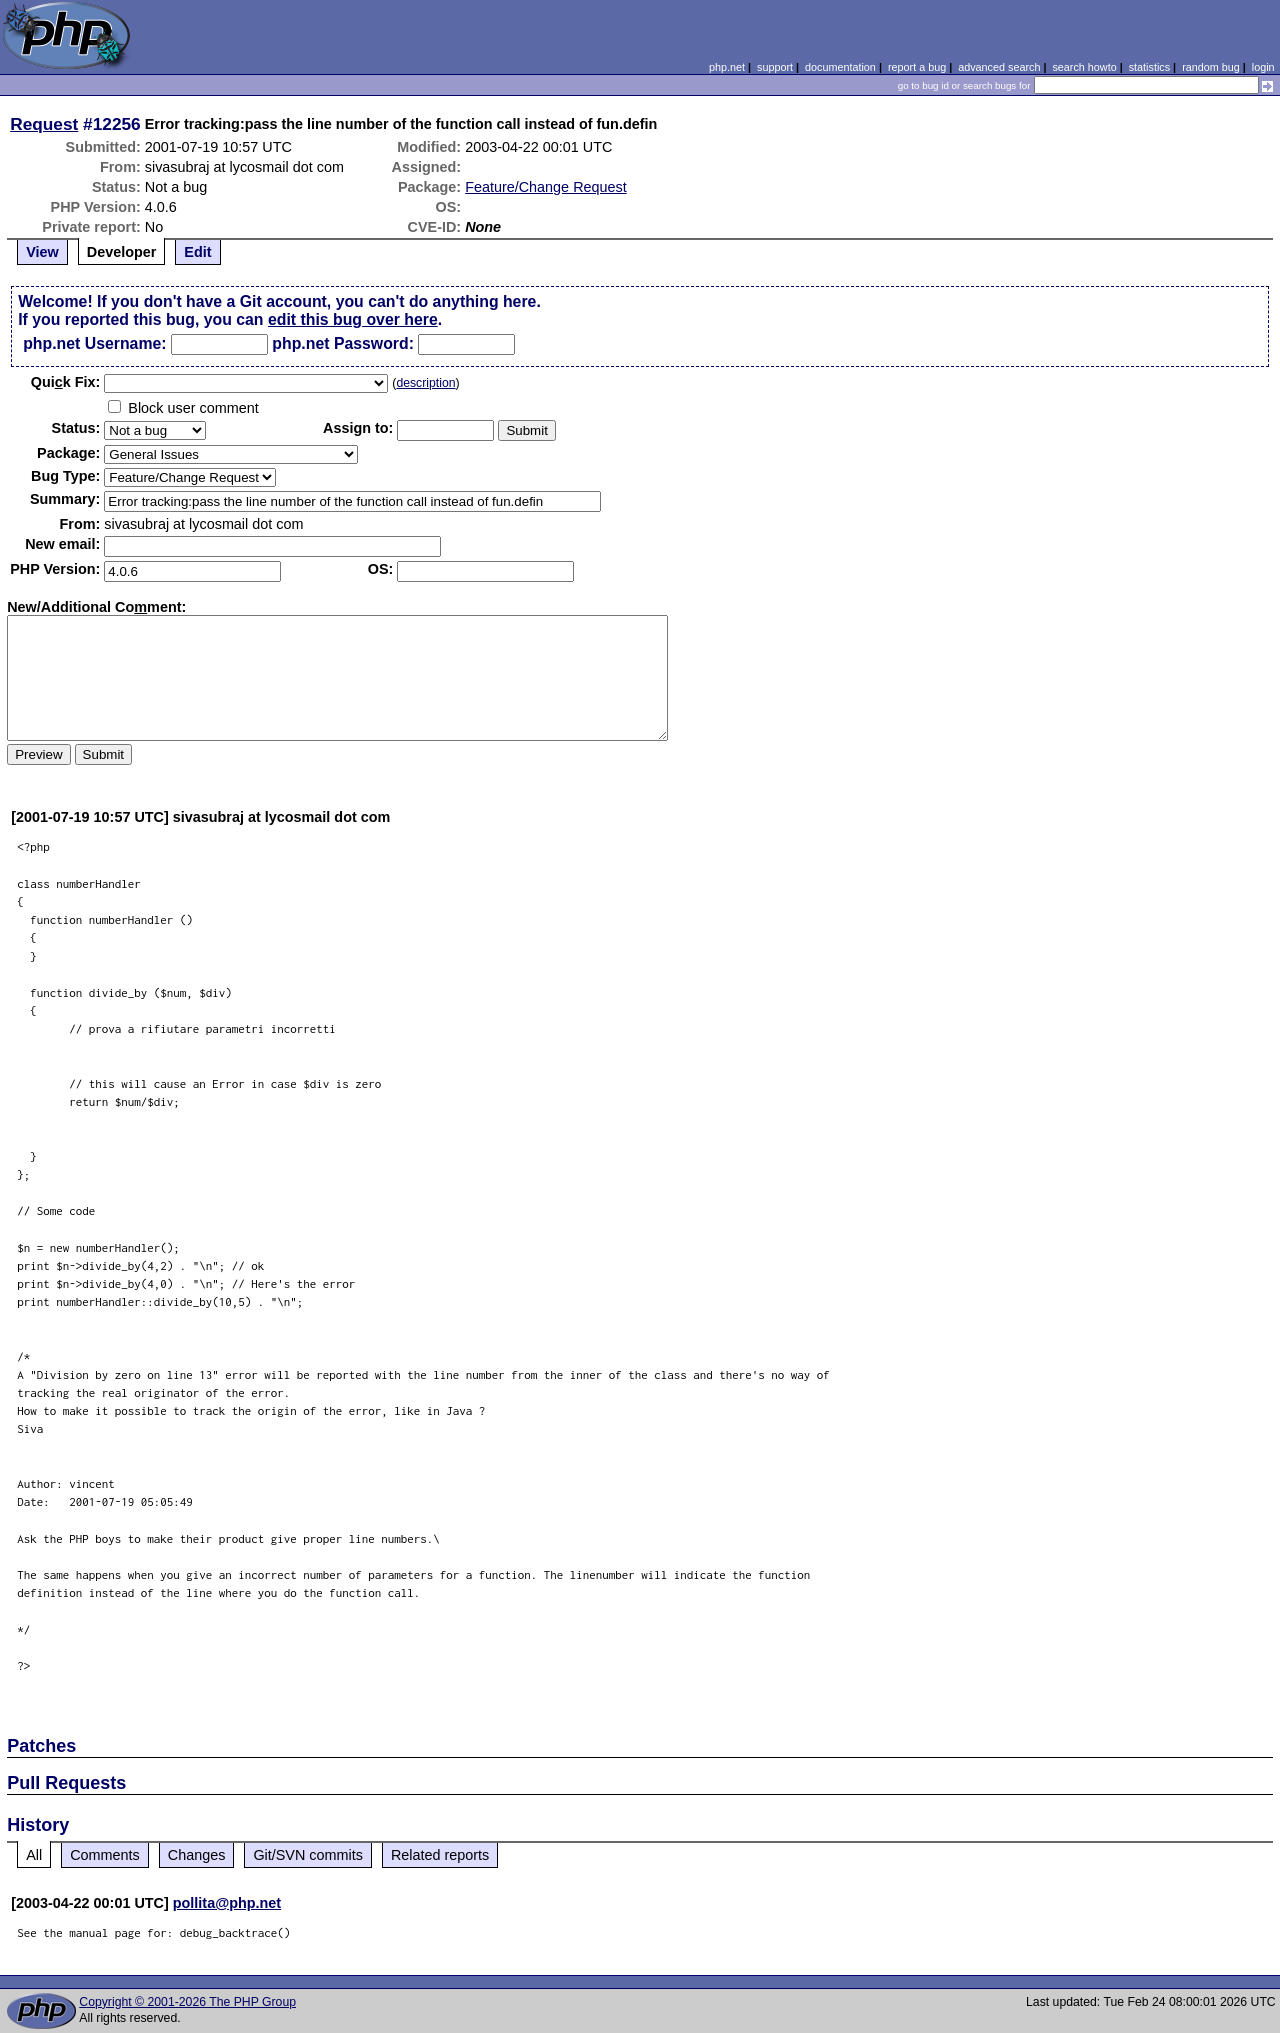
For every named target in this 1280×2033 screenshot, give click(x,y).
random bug (1211, 67)
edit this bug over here (353, 319)
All (34, 1855)
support (775, 67)
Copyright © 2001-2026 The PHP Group (187, 2002)
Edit (197, 252)
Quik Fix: (66, 382)
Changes (197, 1855)
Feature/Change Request (546, 187)
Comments (105, 1855)
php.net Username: (94, 343)
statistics (1149, 67)
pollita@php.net (227, 1903)
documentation (840, 67)
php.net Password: (343, 343)
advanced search (999, 67)
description (425, 383)
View (42, 252)
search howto (1084, 67)
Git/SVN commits (308, 1855)
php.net (727, 67)
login (1263, 67)
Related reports (440, 1855)
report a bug (917, 67)
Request (44, 124)
